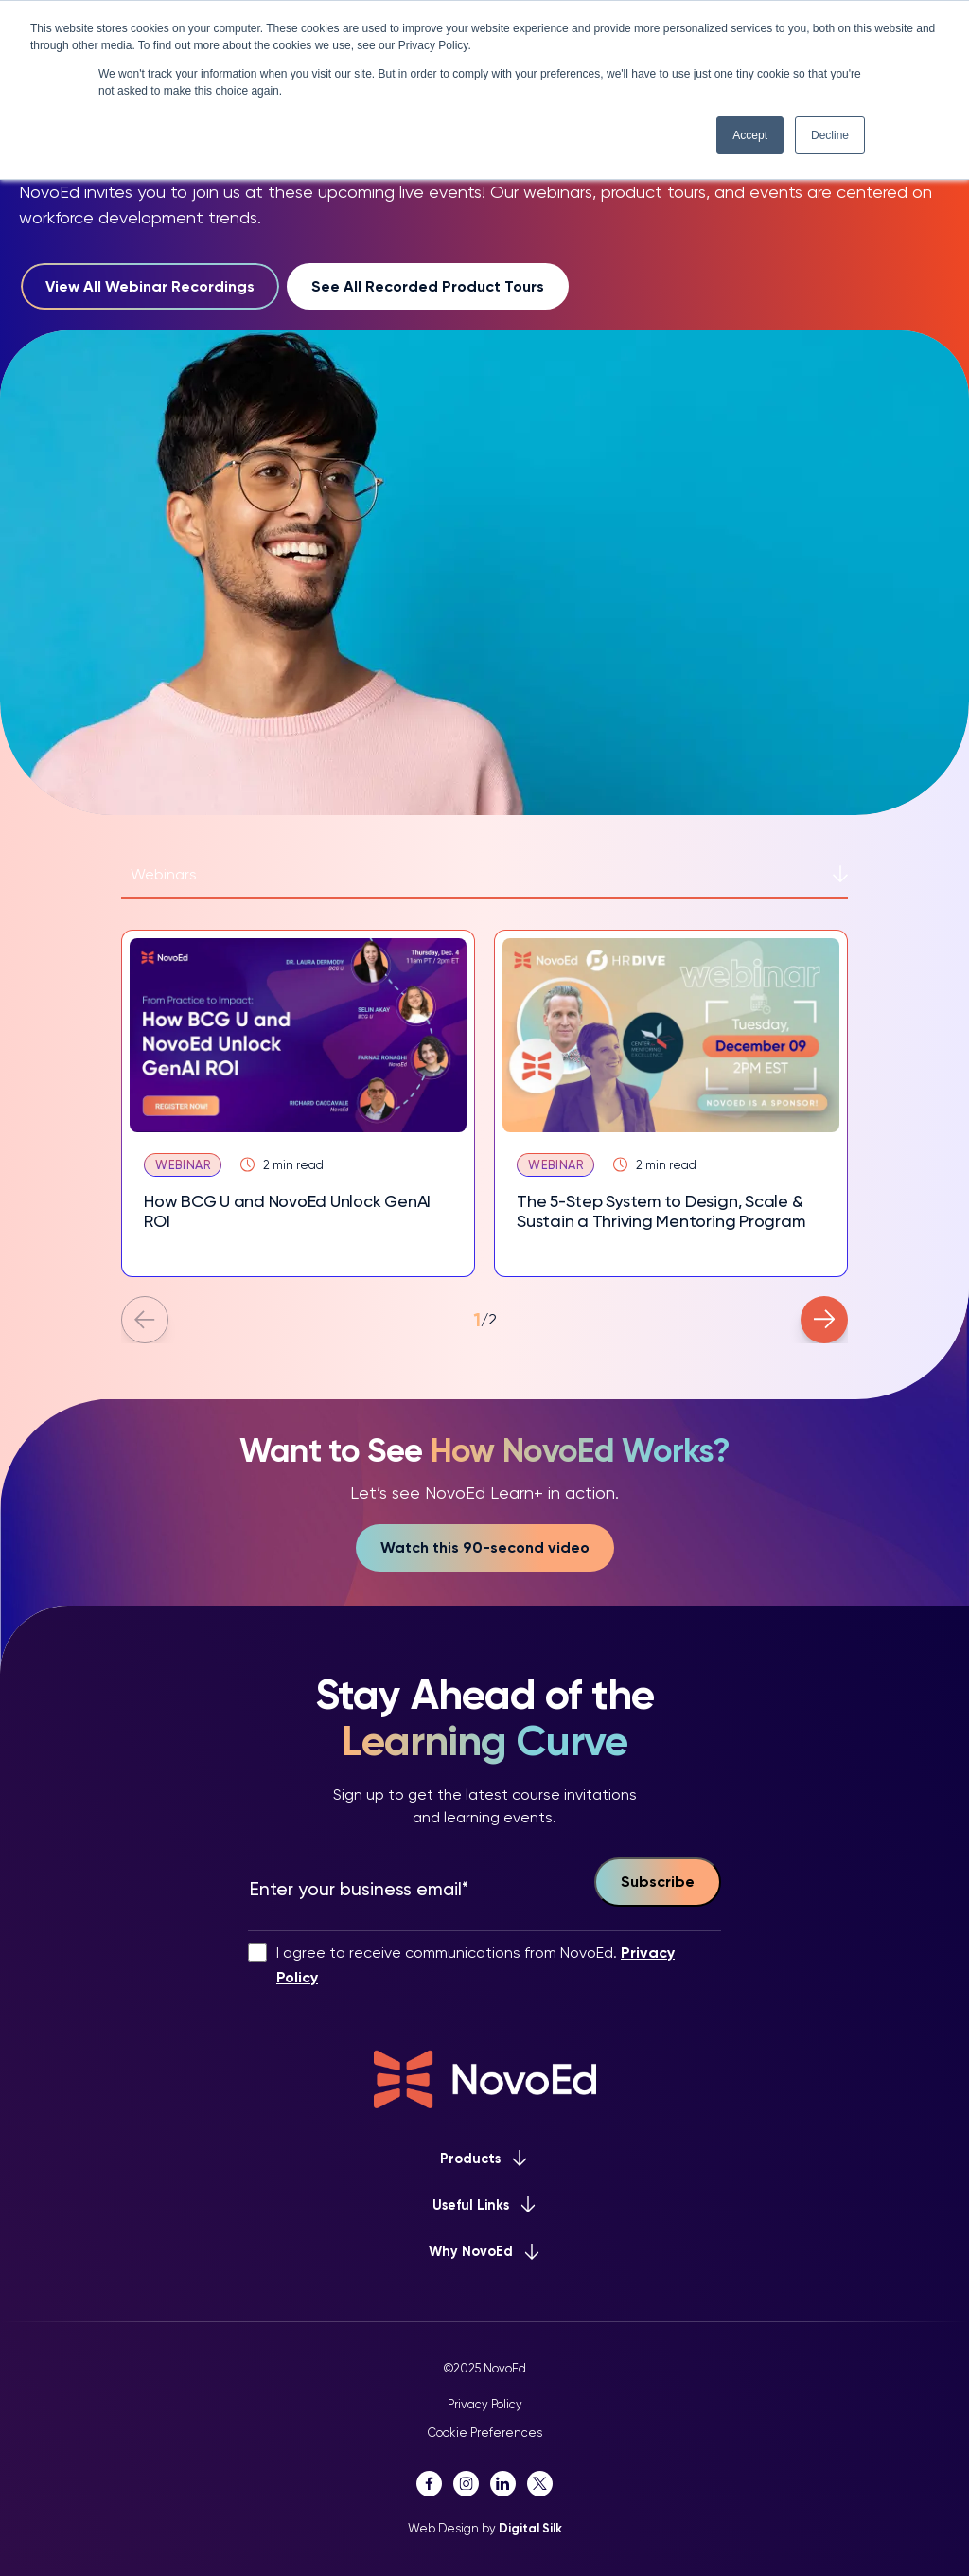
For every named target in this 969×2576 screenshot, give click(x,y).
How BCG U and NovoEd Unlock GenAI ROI (287, 1211)
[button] (144, 1319)
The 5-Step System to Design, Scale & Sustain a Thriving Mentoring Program (660, 1211)
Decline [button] (830, 135)
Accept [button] (749, 135)
